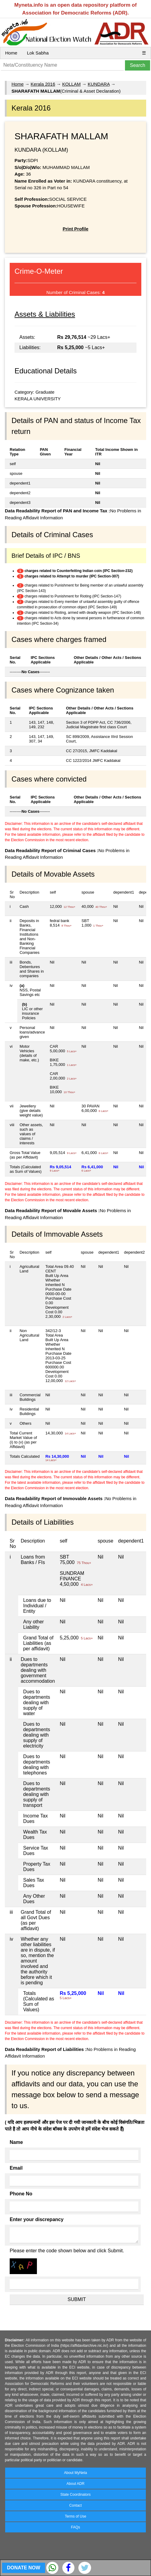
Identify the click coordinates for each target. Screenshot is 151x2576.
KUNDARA (99, 84)
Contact (75, 2505)
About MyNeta (75, 2473)
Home (11, 52)
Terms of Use (75, 2516)
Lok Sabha (38, 52)
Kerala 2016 (43, 84)
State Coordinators (75, 2494)
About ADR (75, 2484)
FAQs (75, 2527)
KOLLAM (71, 84)
